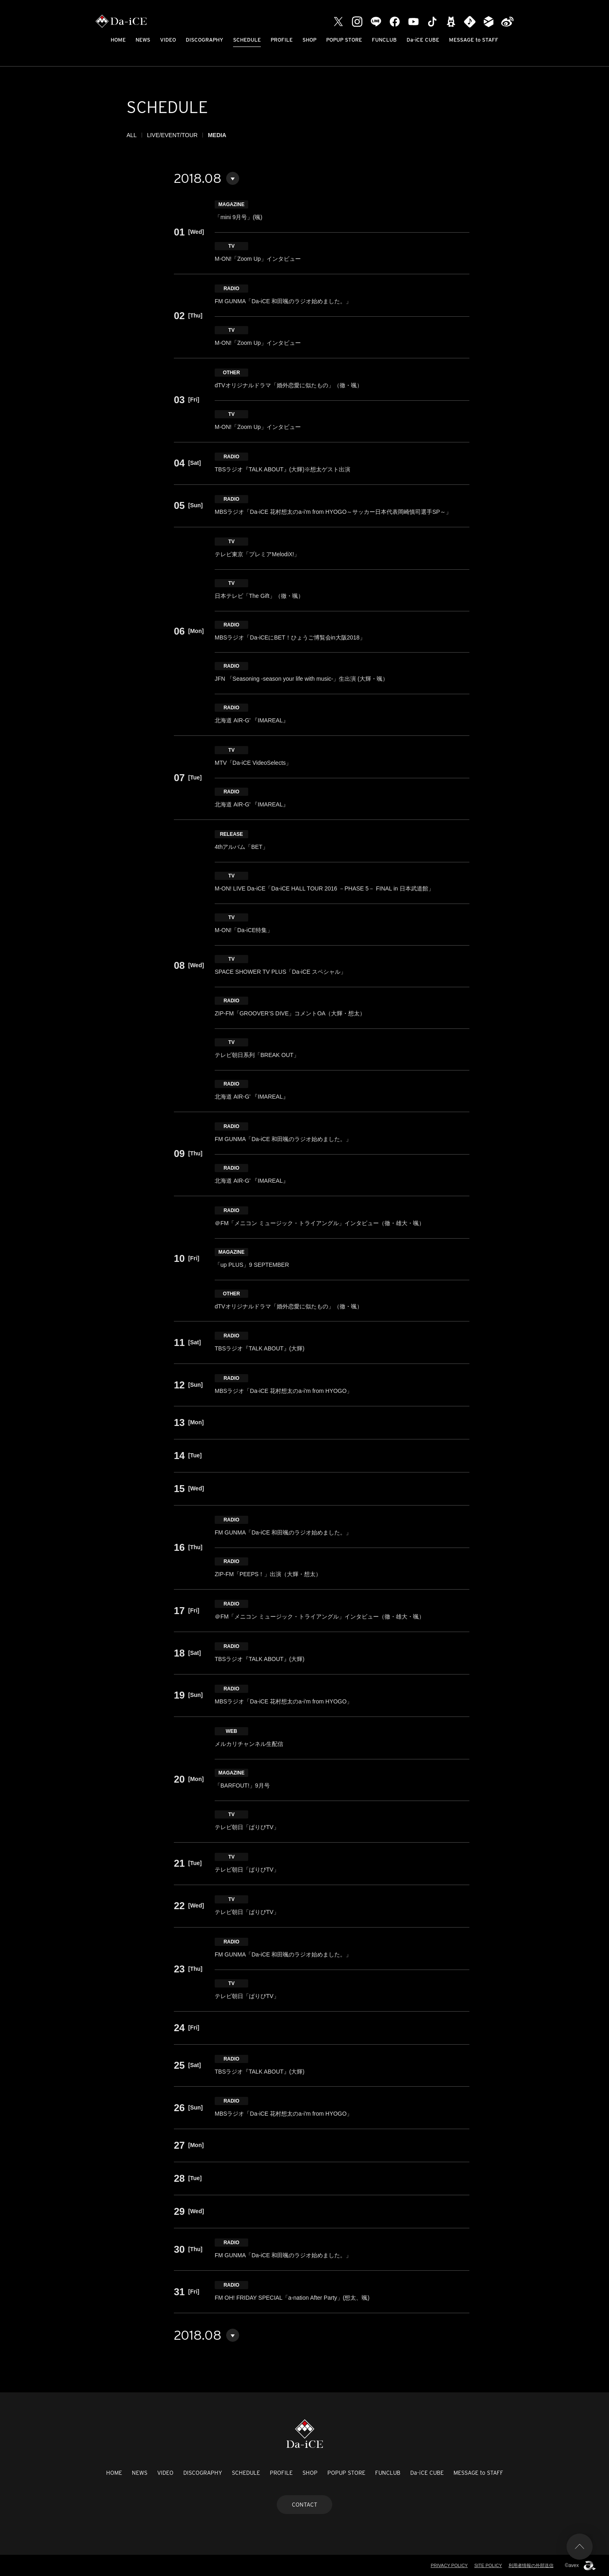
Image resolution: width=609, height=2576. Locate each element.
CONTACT (304, 2504)
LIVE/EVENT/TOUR (172, 135)
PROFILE (282, 40)
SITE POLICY (488, 2565)
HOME (118, 40)
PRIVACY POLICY (449, 2565)
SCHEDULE (247, 40)
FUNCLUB (384, 40)
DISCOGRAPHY (204, 40)
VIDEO (168, 40)
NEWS (143, 40)
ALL (132, 135)
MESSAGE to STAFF (473, 40)
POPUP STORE (344, 40)
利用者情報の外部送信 (531, 2565)
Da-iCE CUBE (423, 40)
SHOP (309, 40)
